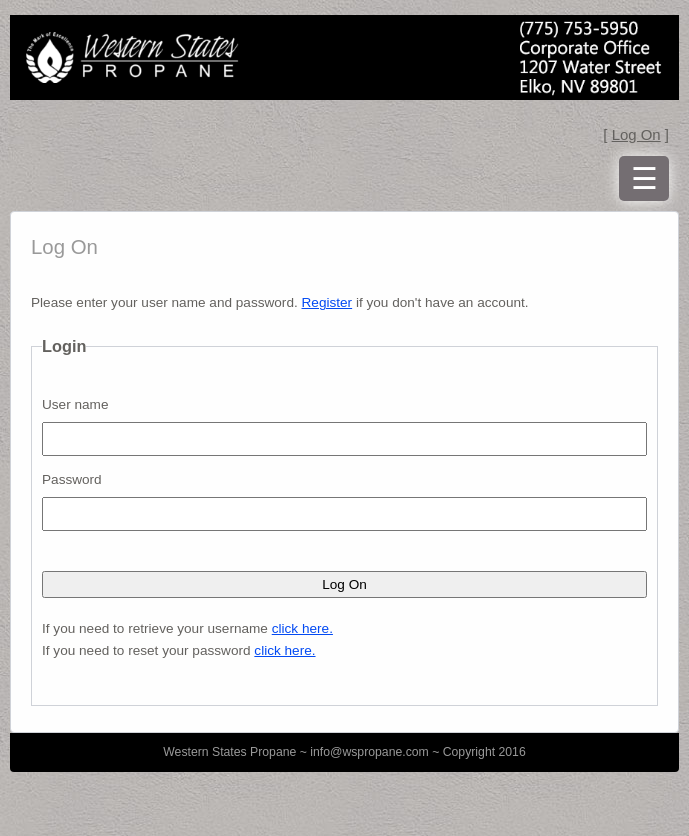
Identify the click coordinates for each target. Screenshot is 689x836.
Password (72, 479)
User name (75, 404)
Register (327, 302)
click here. (302, 628)
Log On (636, 134)
